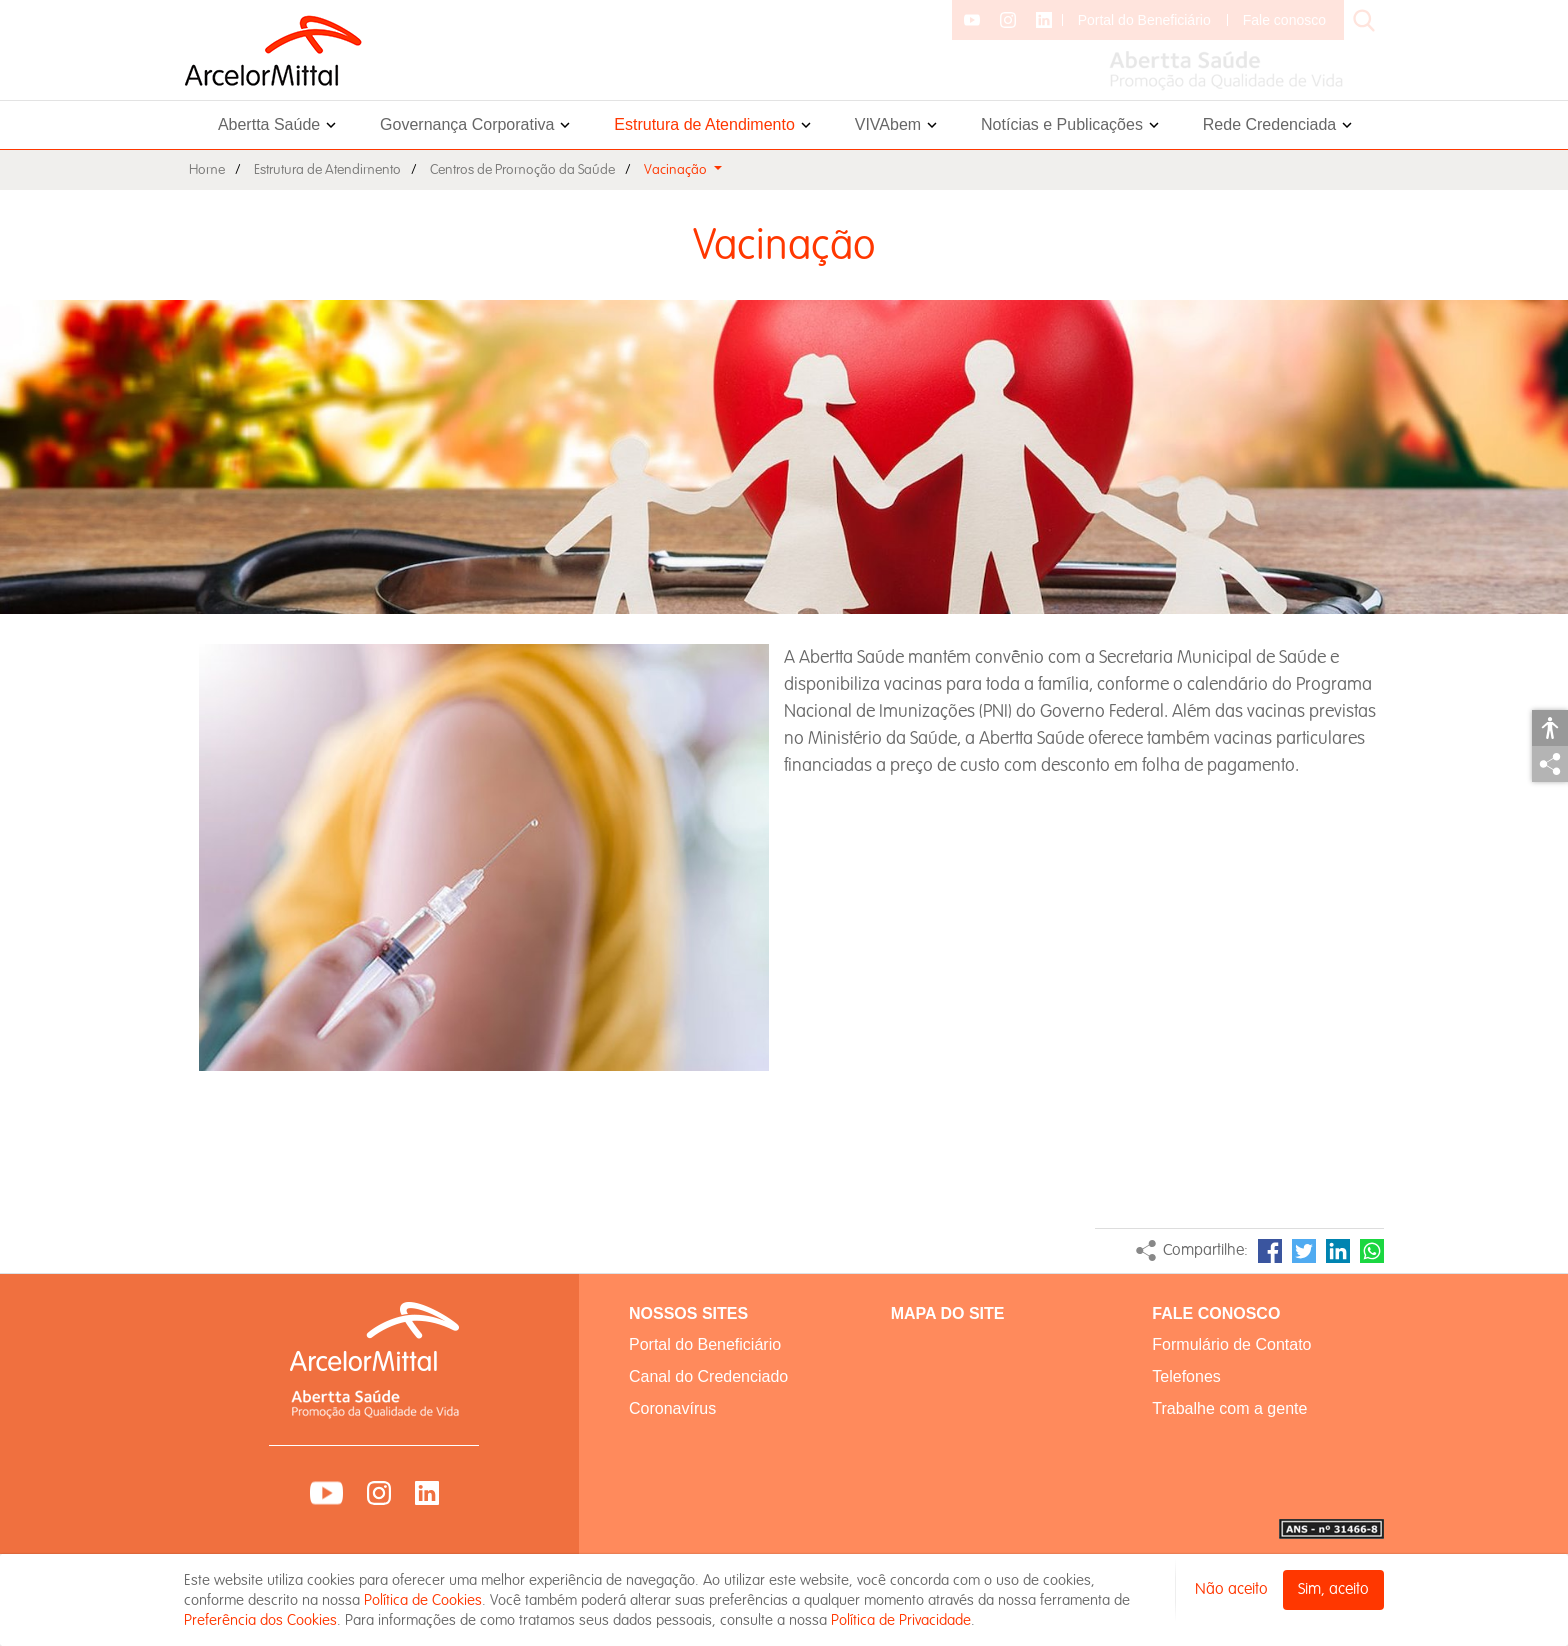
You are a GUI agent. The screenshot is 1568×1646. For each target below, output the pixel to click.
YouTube (326, 1493)
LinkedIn (1338, 1251)
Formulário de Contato (1231, 1344)
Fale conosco (1284, 20)
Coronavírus (672, 1408)
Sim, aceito (1333, 1589)
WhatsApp (1372, 1251)
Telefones (1186, 1376)
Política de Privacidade (901, 1620)
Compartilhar (1550, 764)
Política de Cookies (423, 1600)
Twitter (1304, 1251)
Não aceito (1231, 1589)
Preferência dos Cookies (260, 1620)
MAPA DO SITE (948, 1313)
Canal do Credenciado (708, 1376)
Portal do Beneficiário (1144, 20)
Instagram (379, 1493)
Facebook (1270, 1251)
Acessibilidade (1550, 728)
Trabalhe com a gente (1229, 1408)
